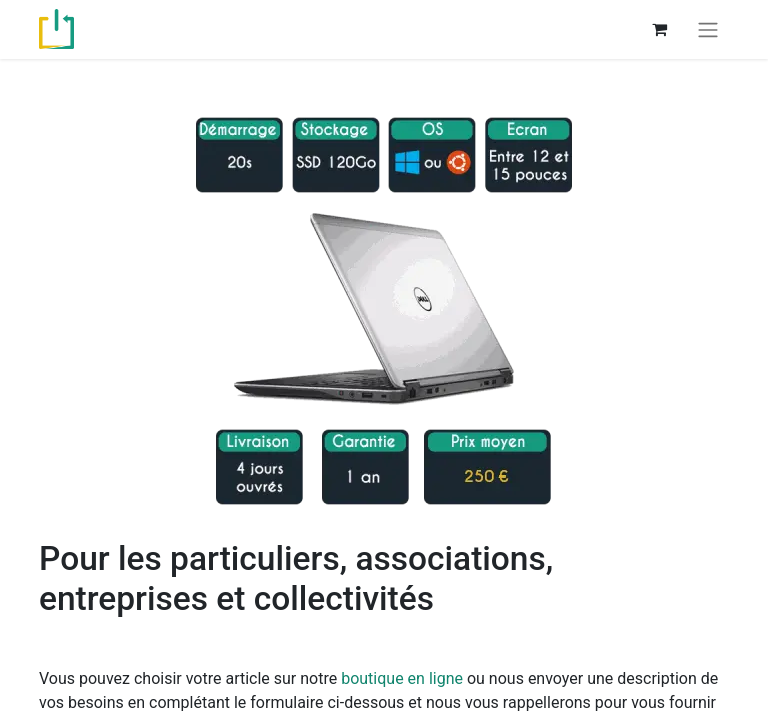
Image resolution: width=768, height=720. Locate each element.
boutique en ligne (402, 678)
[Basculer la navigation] (708, 29)
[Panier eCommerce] (659, 29)
